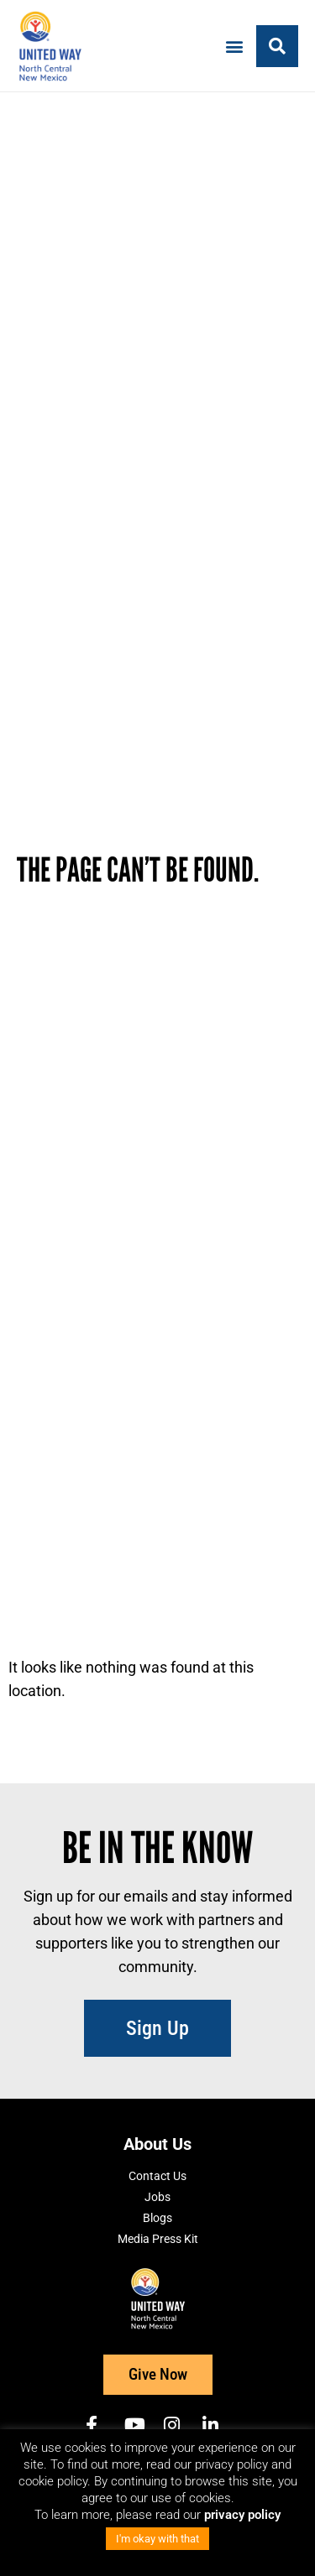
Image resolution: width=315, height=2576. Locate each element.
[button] (234, 46)
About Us (157, 2144)
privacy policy (242, 2514)
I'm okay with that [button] (157, 2538)
